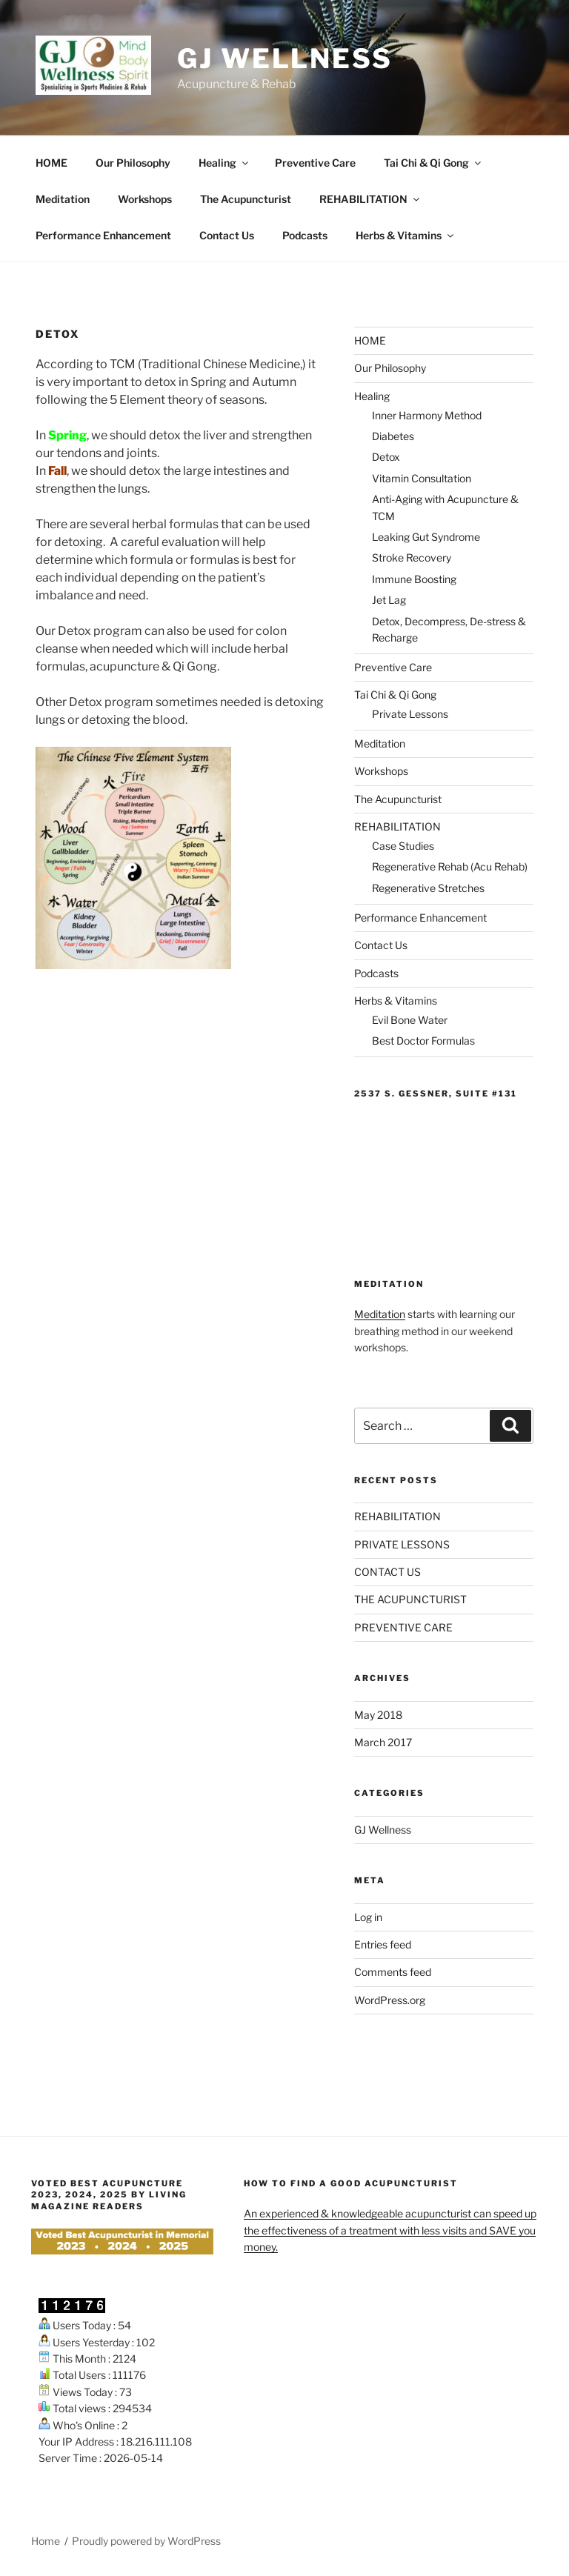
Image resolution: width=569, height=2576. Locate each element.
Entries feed (382, 1944)
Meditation (63, 199)
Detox (386, 456)
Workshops (145, 199)
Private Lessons (410, 714)
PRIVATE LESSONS (402, 1544)
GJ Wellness (285, 58)
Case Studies (403, 845)
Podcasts (304, 235)
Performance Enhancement (103, 235)
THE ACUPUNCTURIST (410, 1599)
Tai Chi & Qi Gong (433, 162)
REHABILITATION (370, 199)
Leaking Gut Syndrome (426, 536)
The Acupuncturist (245, 199)
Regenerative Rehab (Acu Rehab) (450, 866)
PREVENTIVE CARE (403, 1627)
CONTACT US (387, 1571)
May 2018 (378, 1714)
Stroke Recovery (411, 557)
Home (45, 2541)
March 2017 (383, 1742)
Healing (224, 162)
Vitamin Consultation (421, 478)
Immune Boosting (414, 579)
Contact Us (226, 235)
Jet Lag (389, 599)
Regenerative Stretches (428, 888)
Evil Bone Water (409, 1020)
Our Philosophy (133, 162)
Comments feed (392, 1972)
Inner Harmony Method (427, 415)
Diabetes (393, 436)
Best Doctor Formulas (423, 1040)
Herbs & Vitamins (406, 235)
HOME (51, 162)
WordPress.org (389, 2000)
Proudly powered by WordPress (146, 2541)
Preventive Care (315, 162)
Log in (368, 1917)
